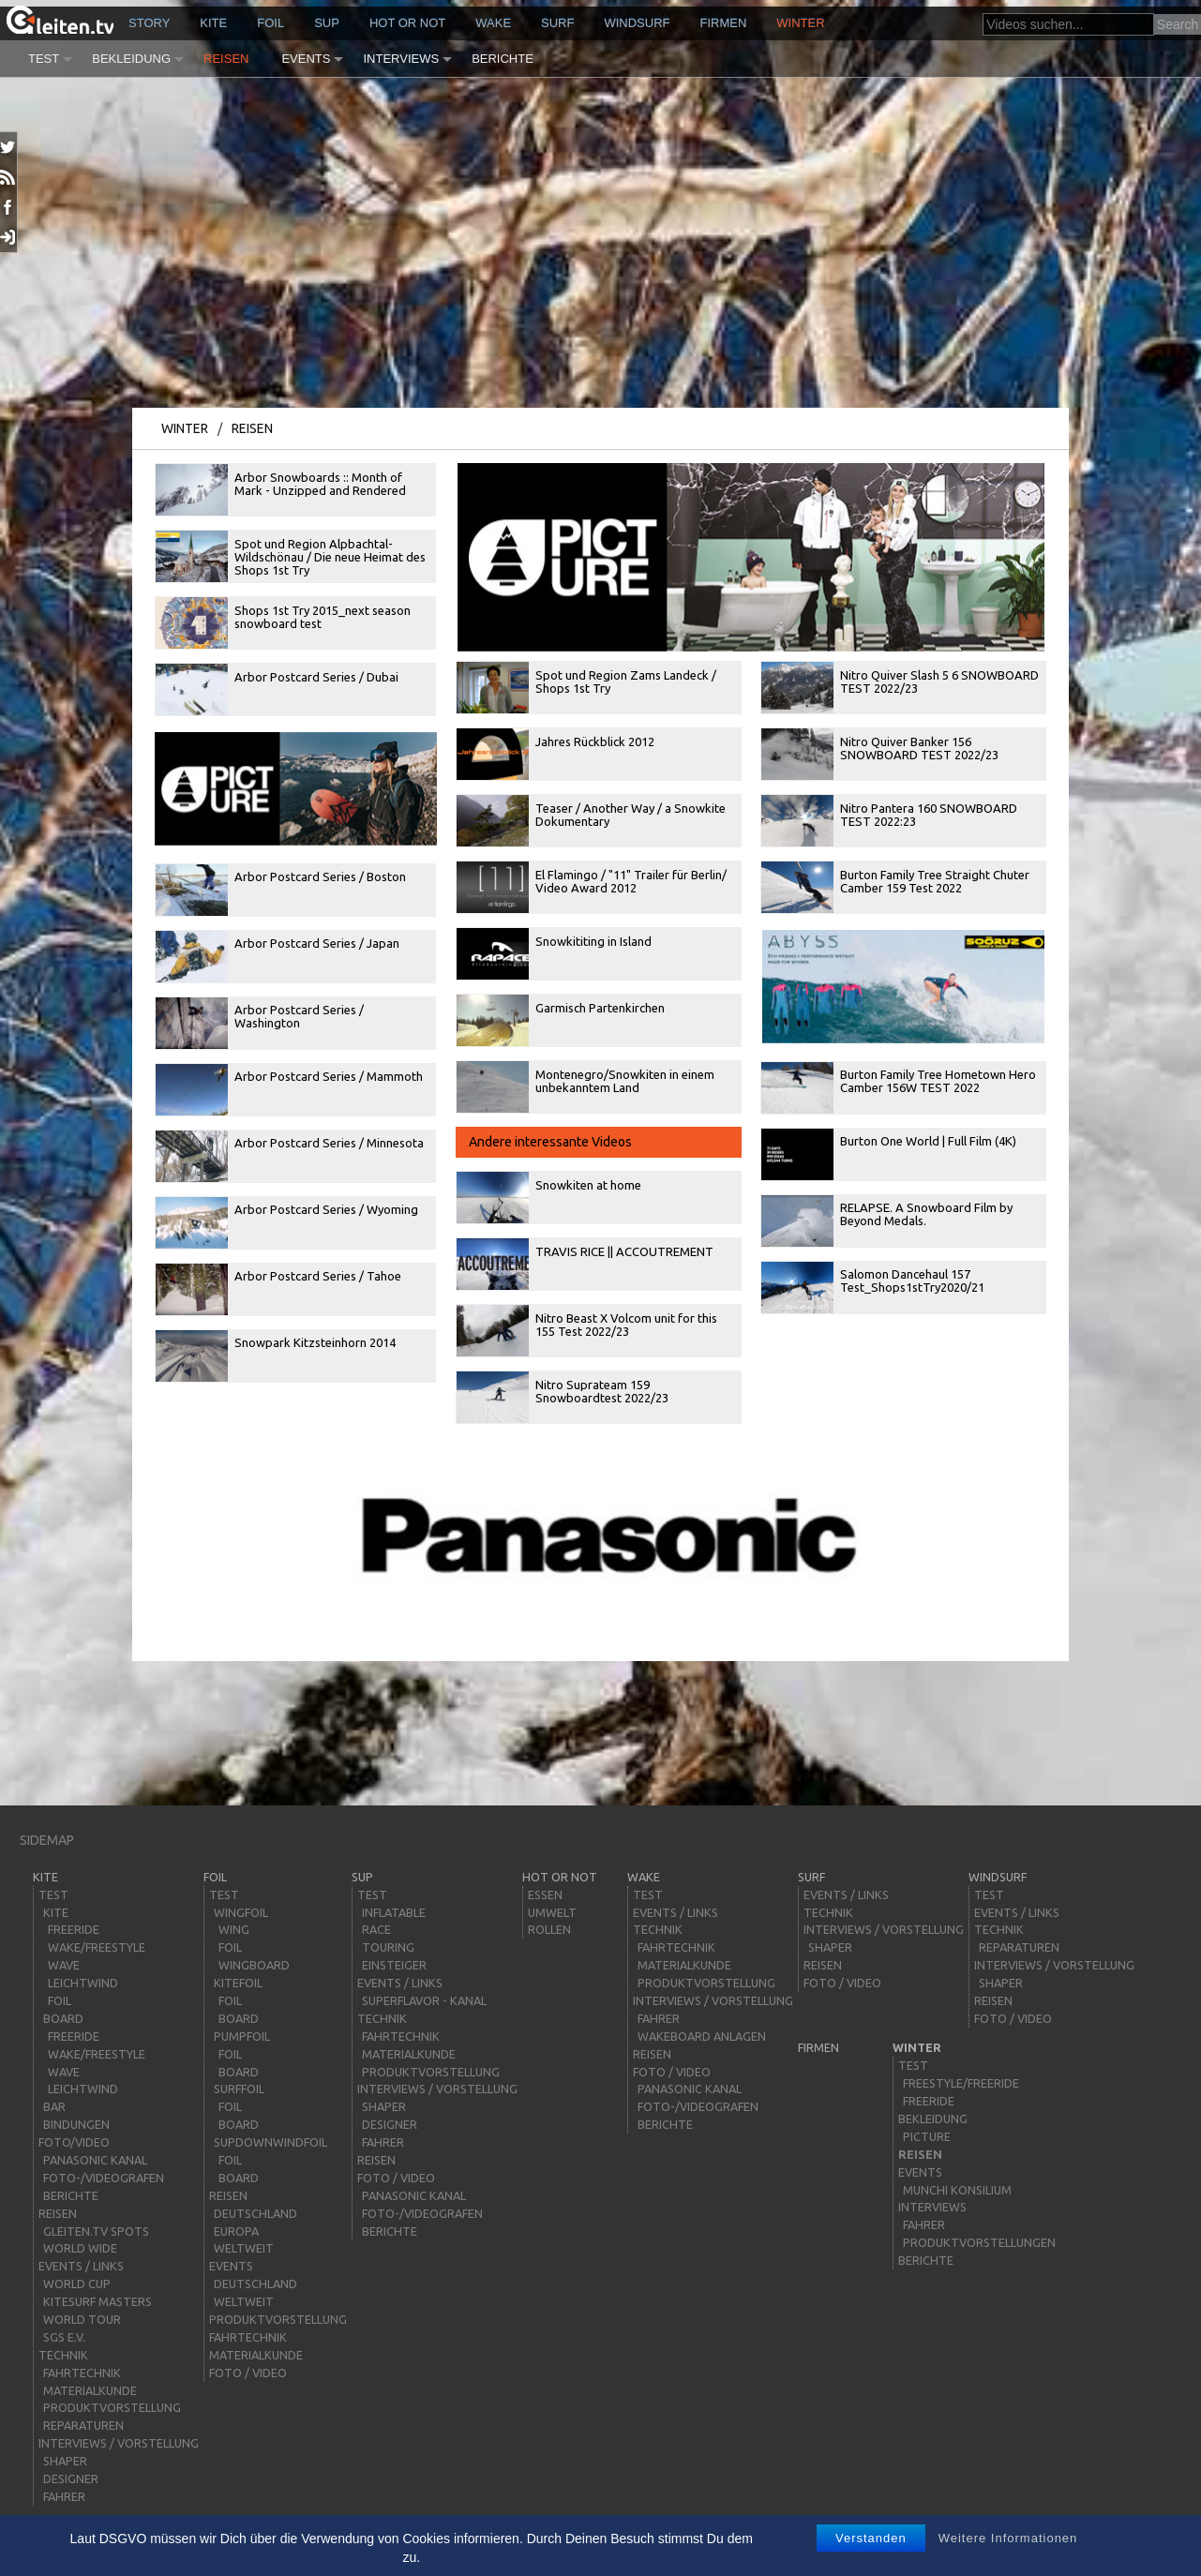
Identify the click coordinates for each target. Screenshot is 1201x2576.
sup (326, 23)
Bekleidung (131, 59)
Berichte (502, 59)
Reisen (225, 59)
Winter (800, 23)
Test (43, 59)
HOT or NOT (407, 23)
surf (557, 23)
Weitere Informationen (1008, 2538)
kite (213, 23)
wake (493, 23)
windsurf (636, 23)
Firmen (723, 23)
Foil (270, 23)
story (149, 23)
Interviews (401, 59)
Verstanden (871, 2538)
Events (305, 59)
